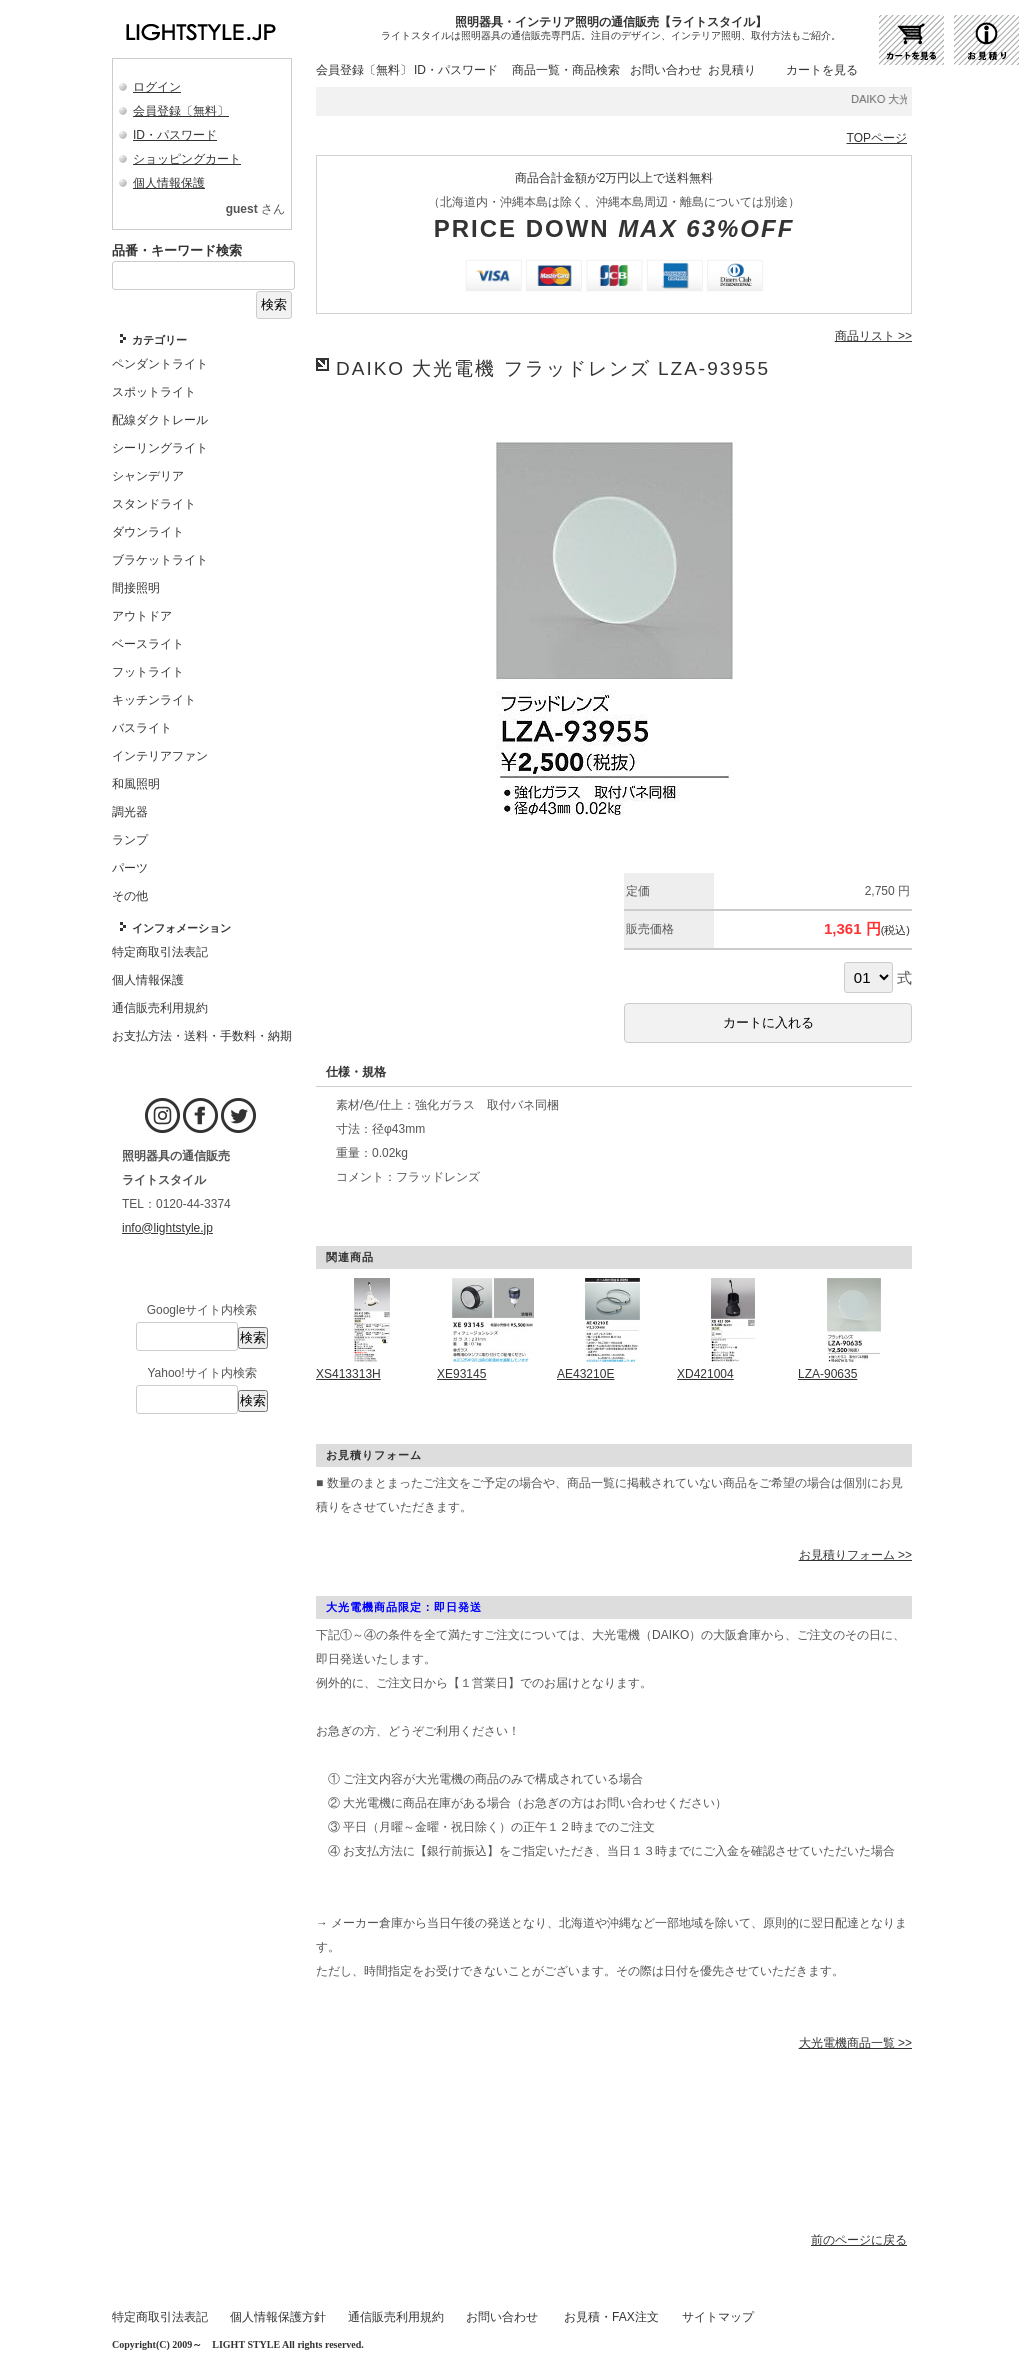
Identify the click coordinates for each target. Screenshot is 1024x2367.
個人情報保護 (169, 183)
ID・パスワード (175, 135)
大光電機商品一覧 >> (855, 2043)
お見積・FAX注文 (611, 2317)
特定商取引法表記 (160, 2317)
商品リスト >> (873, 336)
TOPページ (877, 138)
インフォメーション (181, 928)
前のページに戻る (859, 2240)
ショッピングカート (187, 159)
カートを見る (822, 70)
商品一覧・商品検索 (566, 70)
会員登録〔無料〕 (181, 111)
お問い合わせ (666, 70)
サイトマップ (718, 2317)
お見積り (732, 70)
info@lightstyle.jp (167, 1228)
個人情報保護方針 (278, 2317)
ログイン (157, 87)
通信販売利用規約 (396, 2317)
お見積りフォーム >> (855, 1555)
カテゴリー (159, 340)
